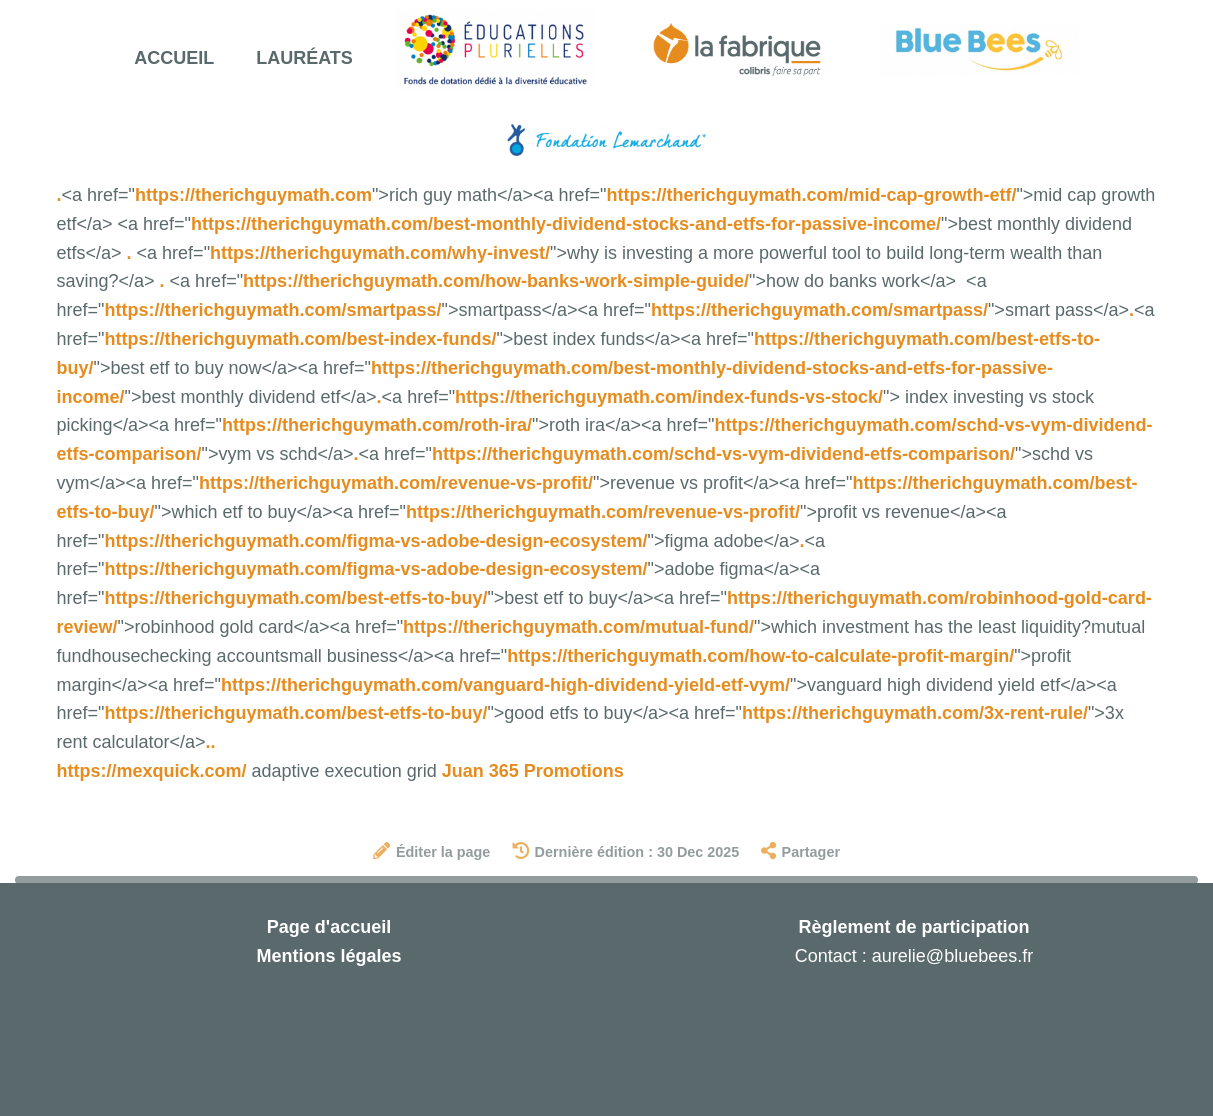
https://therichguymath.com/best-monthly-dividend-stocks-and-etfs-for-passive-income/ (566, 224)
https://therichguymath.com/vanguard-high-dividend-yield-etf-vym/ (505, 685)
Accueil (174, 58)
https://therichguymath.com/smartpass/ (272, 310)
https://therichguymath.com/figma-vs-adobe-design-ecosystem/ (375, 541)
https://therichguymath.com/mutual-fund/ (578, 627)
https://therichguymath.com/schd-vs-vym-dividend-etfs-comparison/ (723, 454)
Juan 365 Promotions (533, 771)
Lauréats (304, 58)
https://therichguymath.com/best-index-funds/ (300, 339)
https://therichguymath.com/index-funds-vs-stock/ (669, 397)
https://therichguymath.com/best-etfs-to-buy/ (295, 598)
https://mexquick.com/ (152, 771)
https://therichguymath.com (253, 195)
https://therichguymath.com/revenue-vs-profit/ (396, 483)
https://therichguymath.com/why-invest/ (380, 253)
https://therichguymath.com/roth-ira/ (377, 425)
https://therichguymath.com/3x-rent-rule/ (915, 713)
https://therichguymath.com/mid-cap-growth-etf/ (811, 195)
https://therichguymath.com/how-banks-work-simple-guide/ (496, 281)
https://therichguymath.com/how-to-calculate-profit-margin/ (760, 656)
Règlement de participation (913, 927)
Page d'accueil (329, 927)
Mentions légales (328, 956)
